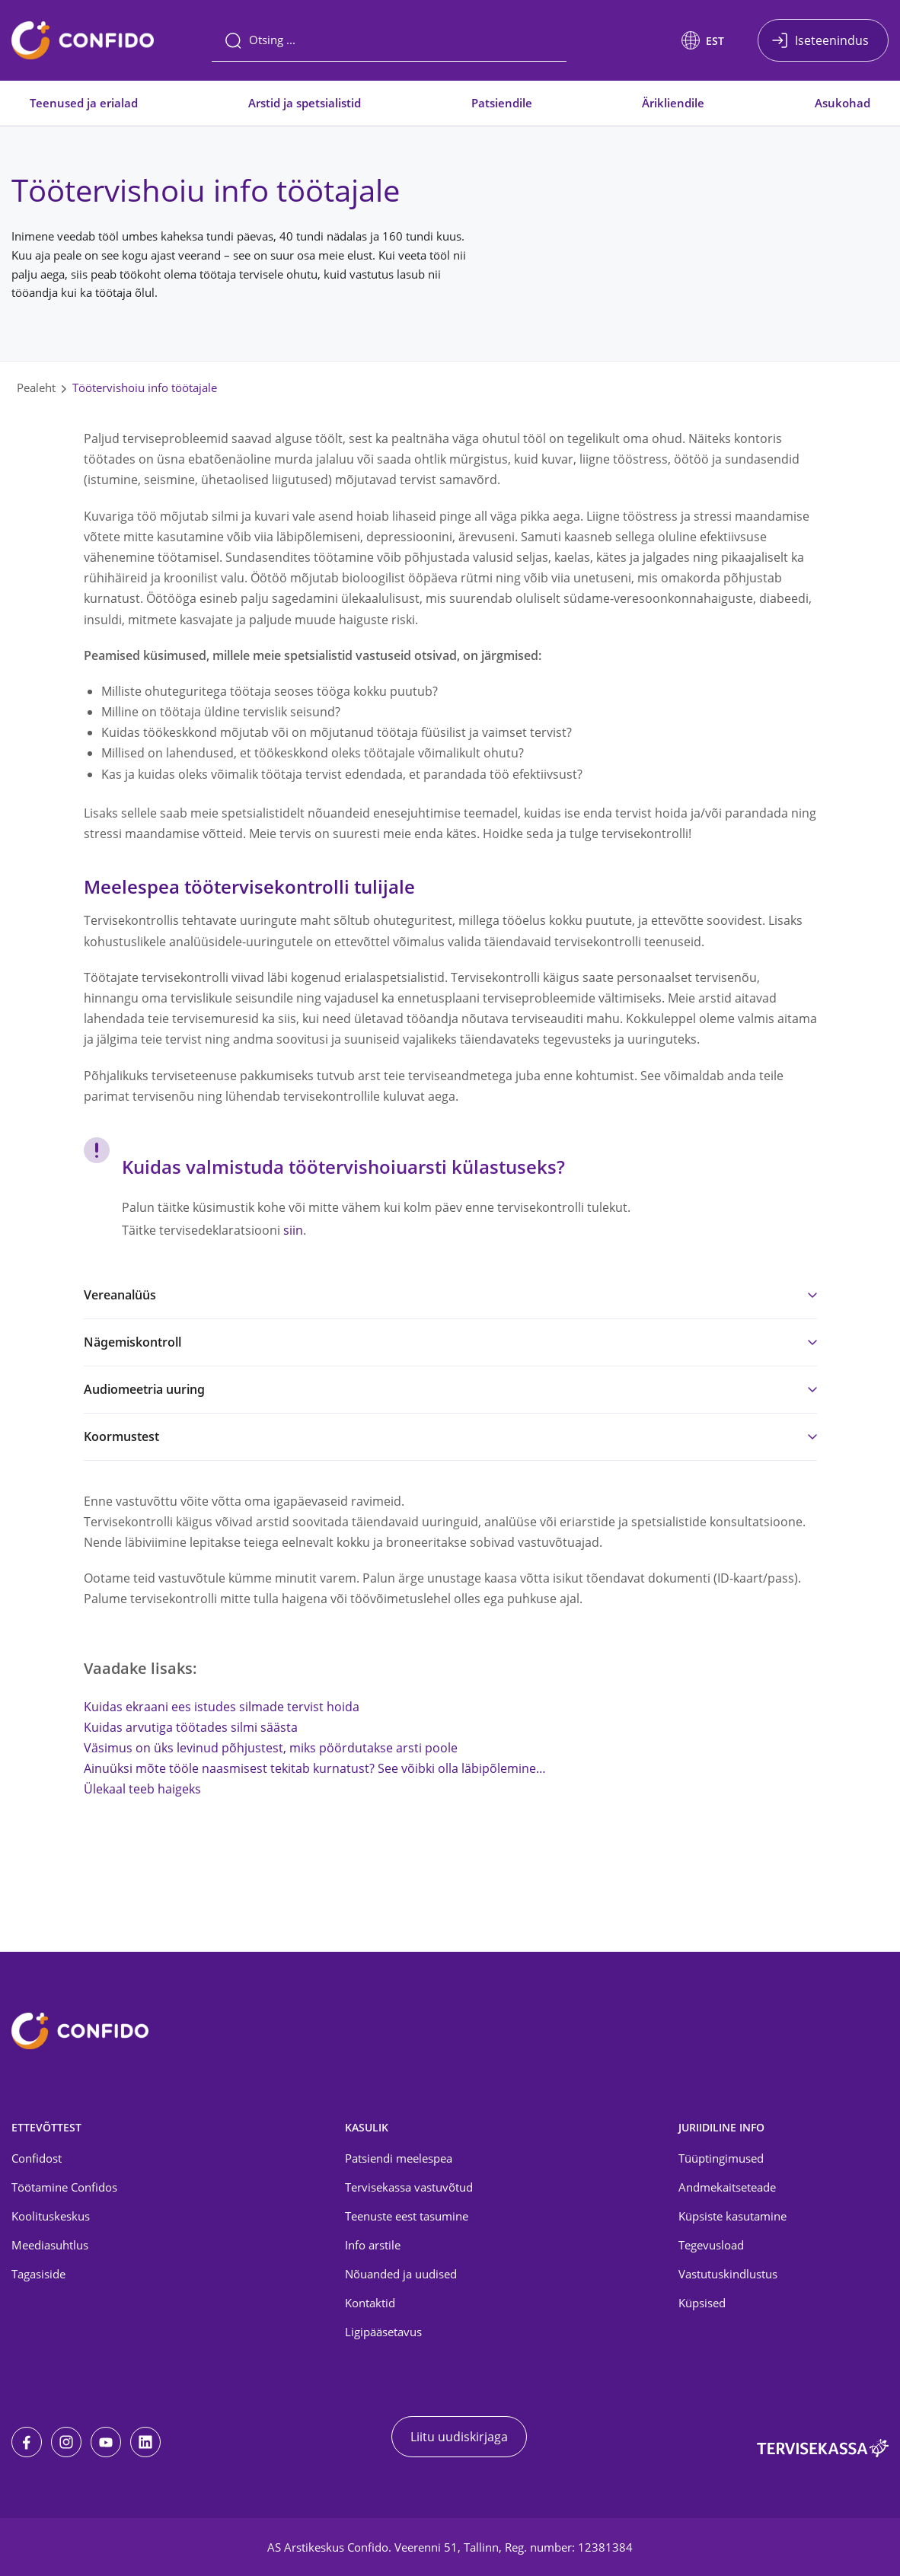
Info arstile (373, 2244)
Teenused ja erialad (84, 102)
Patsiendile (501, 102)
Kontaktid (370, 2302)
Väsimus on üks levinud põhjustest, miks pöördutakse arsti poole (271, 1747)
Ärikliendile (673, 102)
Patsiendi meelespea (398, 2158)
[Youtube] (106, 2442)
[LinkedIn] (145, 2442)
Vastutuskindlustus (727, 2273)
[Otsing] (389, 40)
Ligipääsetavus (383, 2331)
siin (293, 1230)
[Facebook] (26, 2442)
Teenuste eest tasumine (406, 2216)
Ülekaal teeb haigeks (142, 1789)
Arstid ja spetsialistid (304, 102)
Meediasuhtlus (49, 2244)
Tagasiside (38, 2273)
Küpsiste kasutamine (732, 2216)
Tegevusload (711, 2244)
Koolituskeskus (50, 2216)
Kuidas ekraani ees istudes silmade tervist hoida (221, 1706)
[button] (702, 40)
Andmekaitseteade (727, 2187)
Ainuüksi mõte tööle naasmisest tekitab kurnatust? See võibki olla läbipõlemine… (315, 1768)
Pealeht (36, 387)
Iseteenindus (832, 40)
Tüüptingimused (721, 2158)
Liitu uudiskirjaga (459, 2436)
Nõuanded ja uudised (401, 2273)
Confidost (36, 2158)
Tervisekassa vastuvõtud (409, 2187)
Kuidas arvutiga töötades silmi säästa (191, 1727)
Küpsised (702, 2302)
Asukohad (842, 102)
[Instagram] (66, 2442)
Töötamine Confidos (64, 2187)
